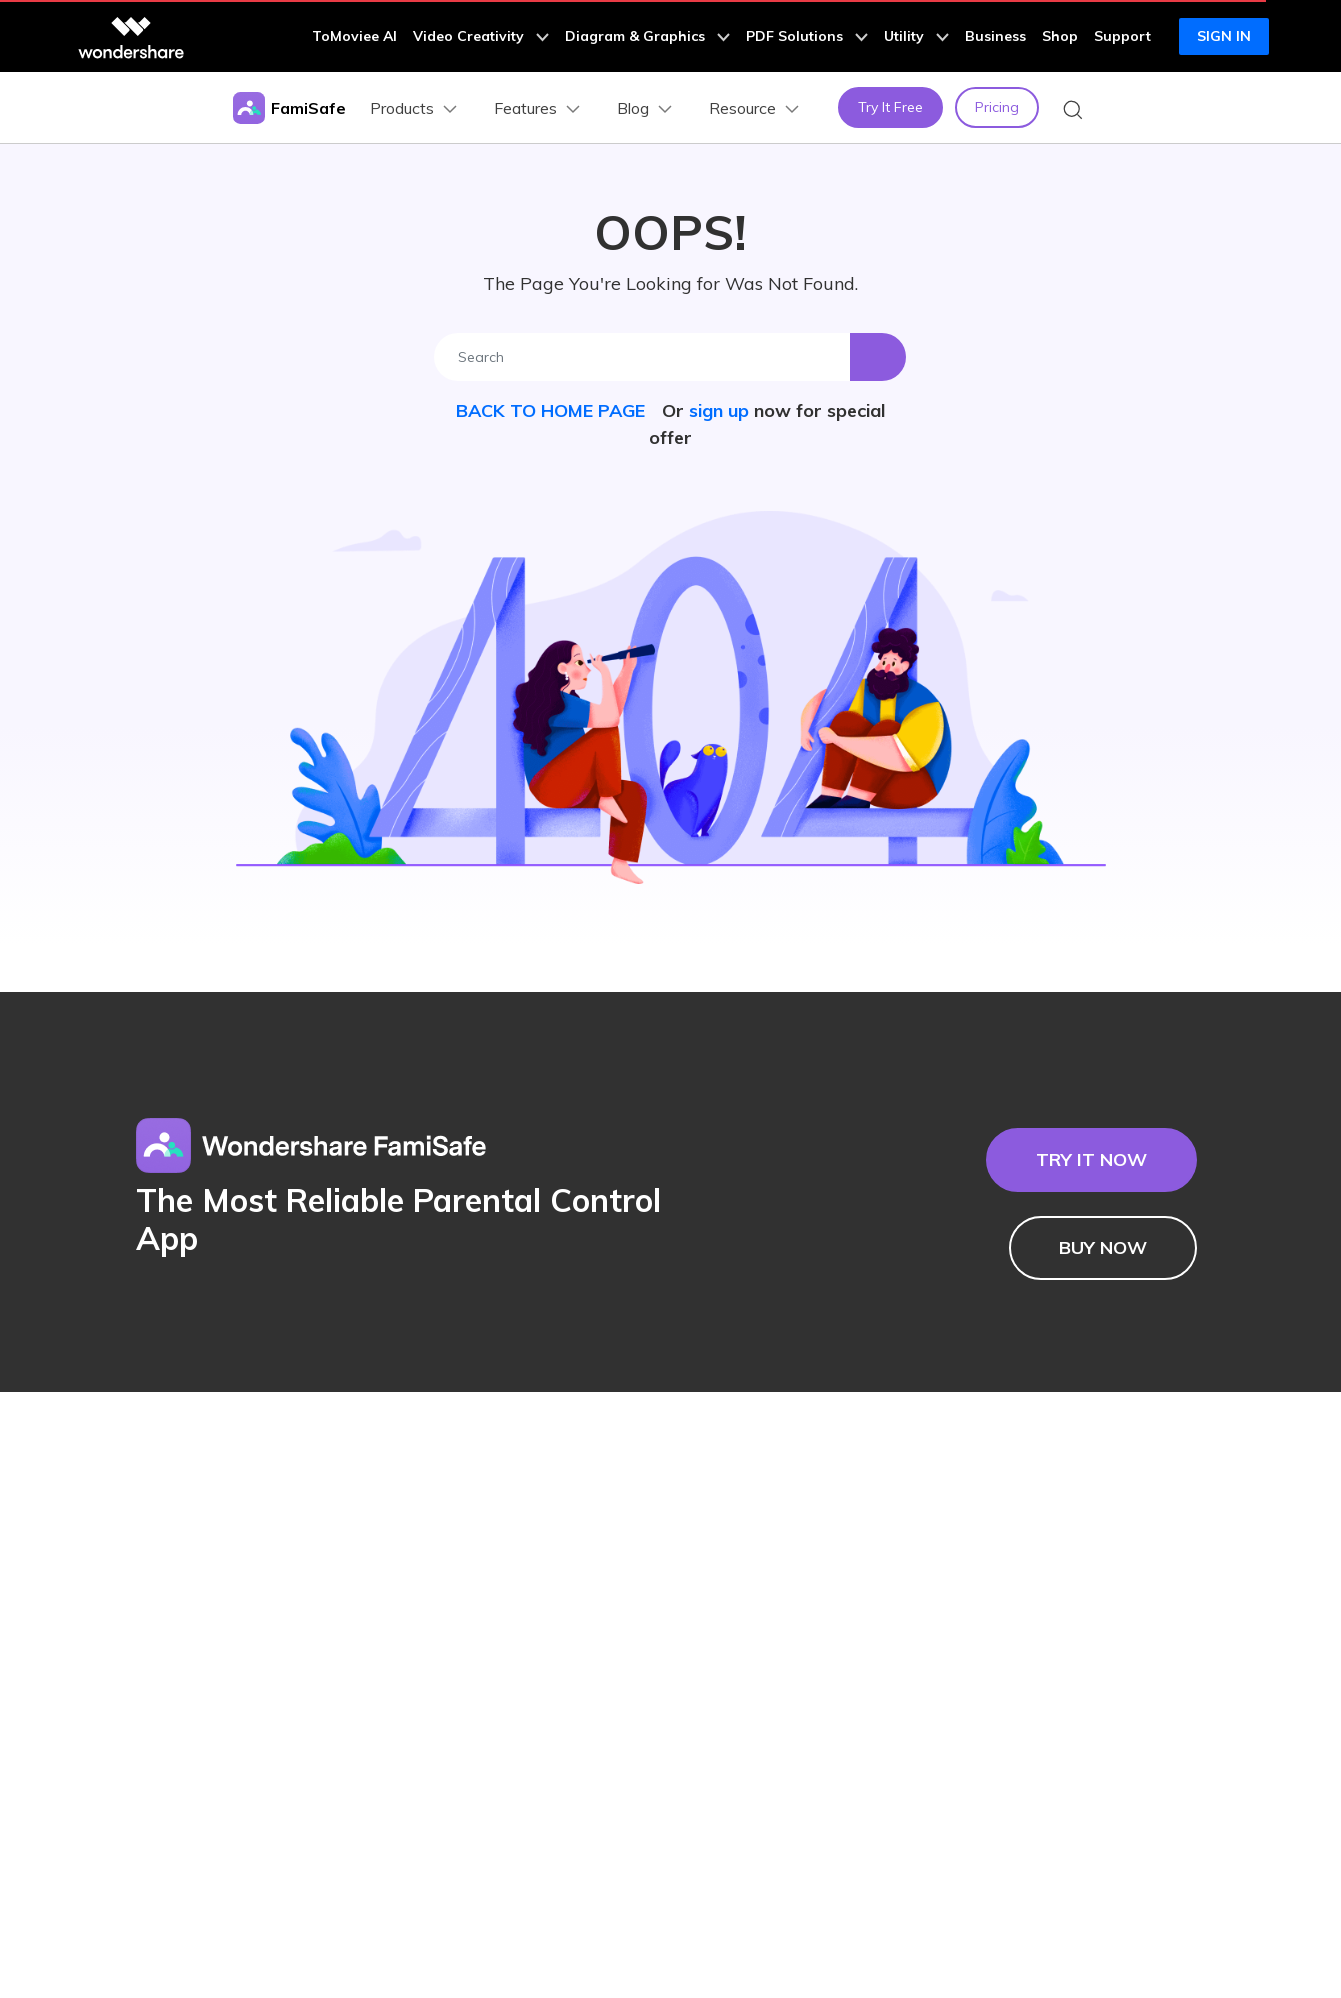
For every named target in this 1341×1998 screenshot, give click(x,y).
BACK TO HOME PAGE (553, 410)
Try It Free (890, 107)
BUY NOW (1103, 1247)
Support (1122, 36)
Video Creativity (481, 36)
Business (995, 36)
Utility (916, 36)
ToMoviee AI (354, 36)
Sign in (1224, 36)
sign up (719, 410)
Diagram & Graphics (647, 36)
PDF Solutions (807, 36)
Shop (1060, 36)
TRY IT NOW (1091, 1159)
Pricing (997, 107)
